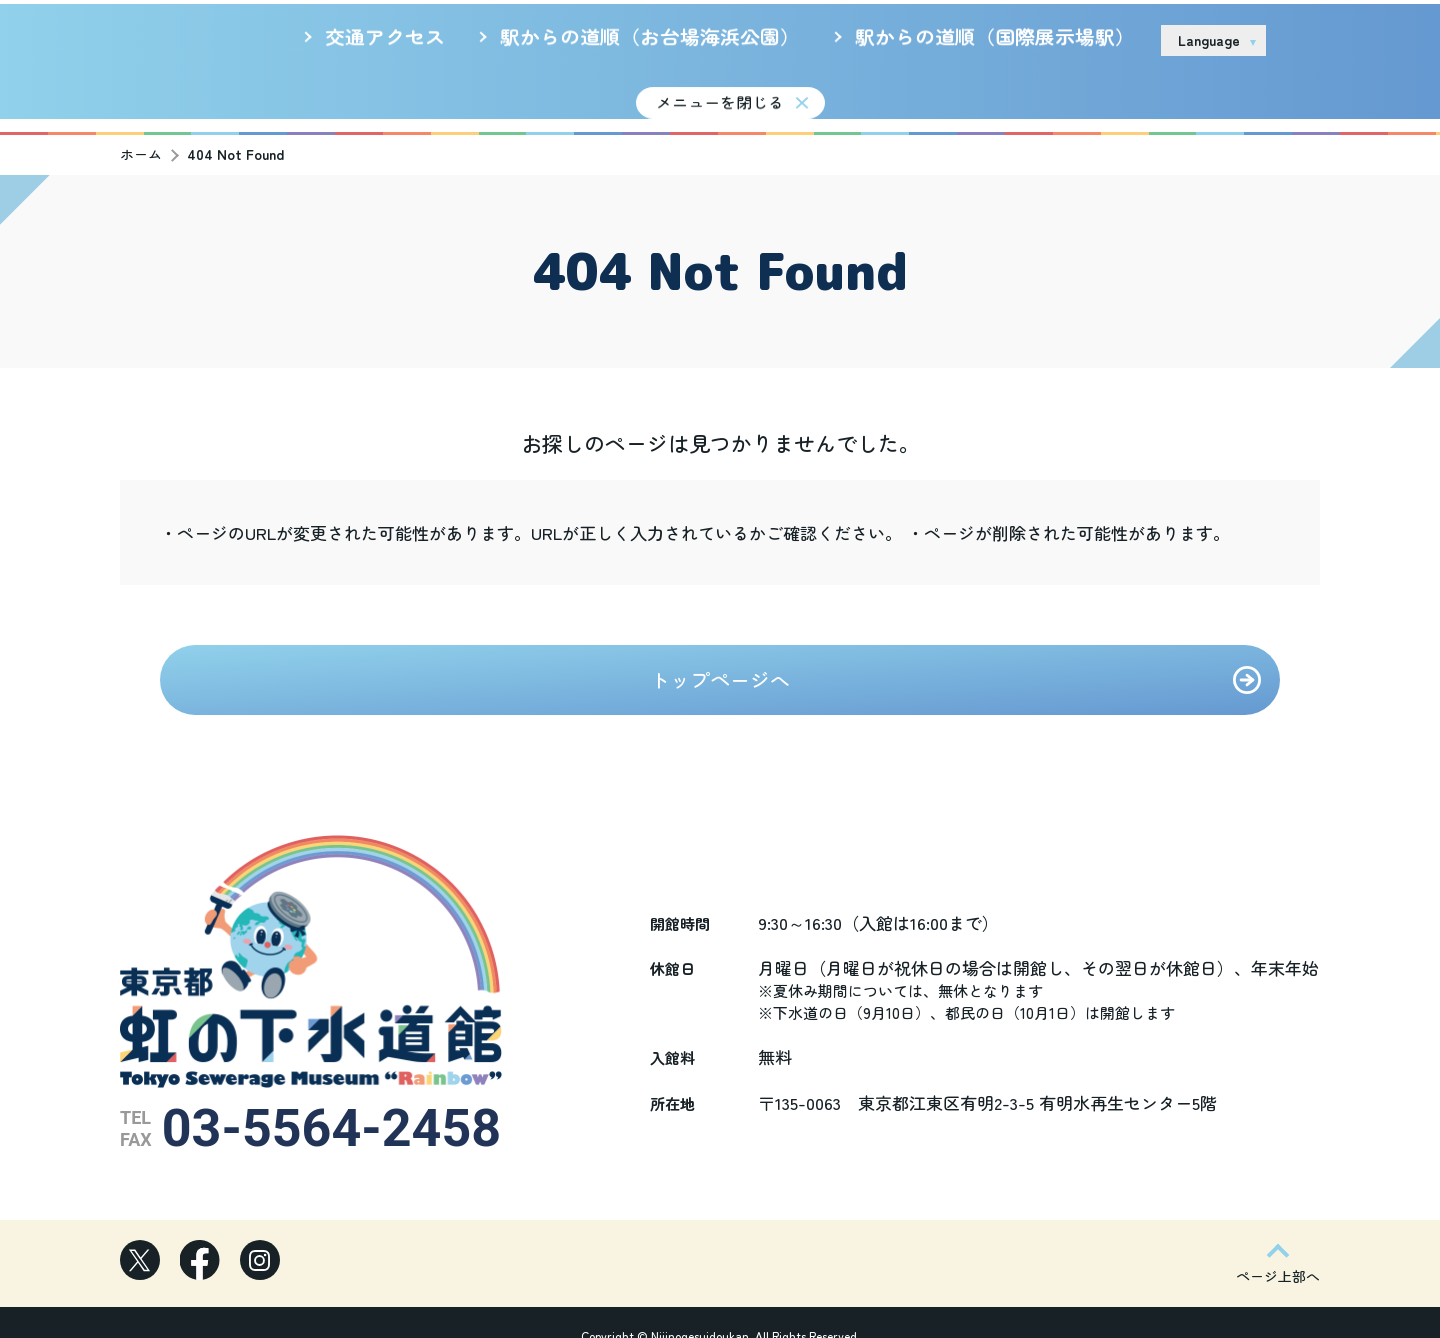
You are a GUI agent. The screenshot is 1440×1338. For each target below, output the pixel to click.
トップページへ (720, 667)
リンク (1120, 39)
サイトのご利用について (997, 39)
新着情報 (550, 93)
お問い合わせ (1338, 40)
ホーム (141, 142)
